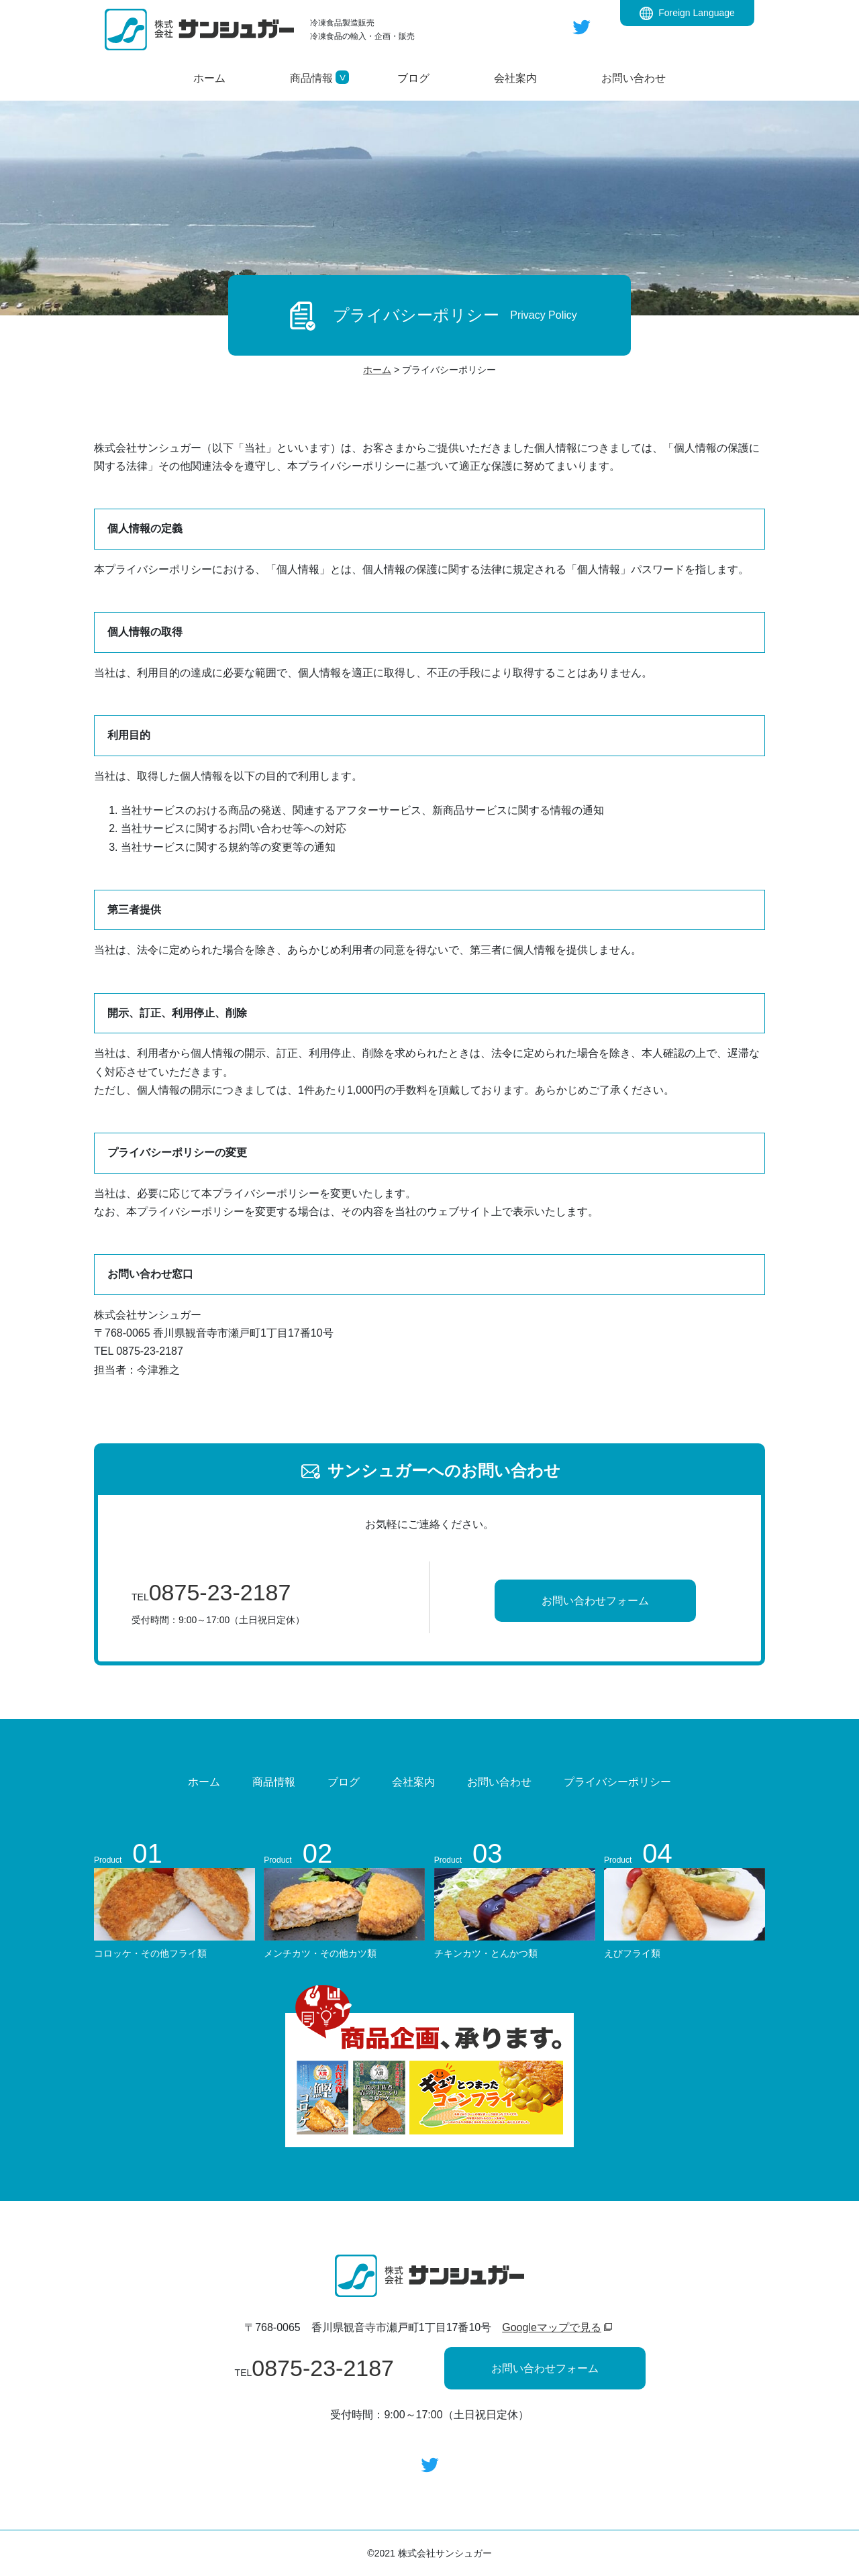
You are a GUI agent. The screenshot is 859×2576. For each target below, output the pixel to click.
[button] (311, 78)
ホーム (204, 1782)
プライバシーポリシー (617, 1782)
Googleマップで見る (551, 2327)
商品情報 (273, 1782)
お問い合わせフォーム (595, 1600)
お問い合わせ (499, 1782)
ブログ (343, 1782)
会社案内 (413, 1782)
